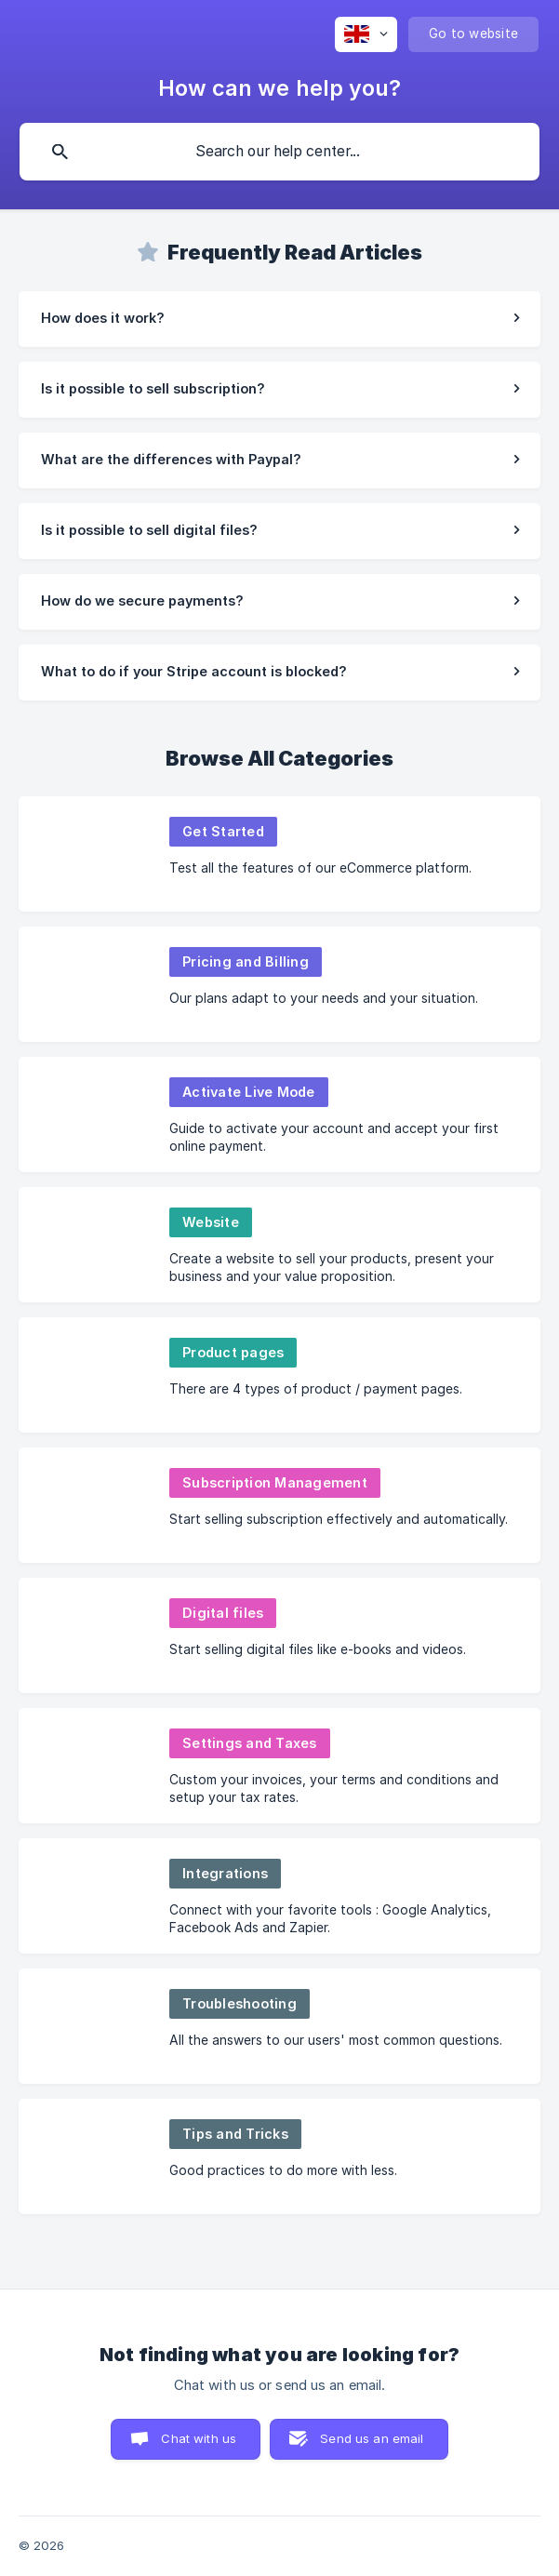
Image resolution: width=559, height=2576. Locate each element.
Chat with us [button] (198, 2438)
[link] (279, 319)
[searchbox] (279, 151)
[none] (366, 34)
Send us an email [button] (371, 2438)
